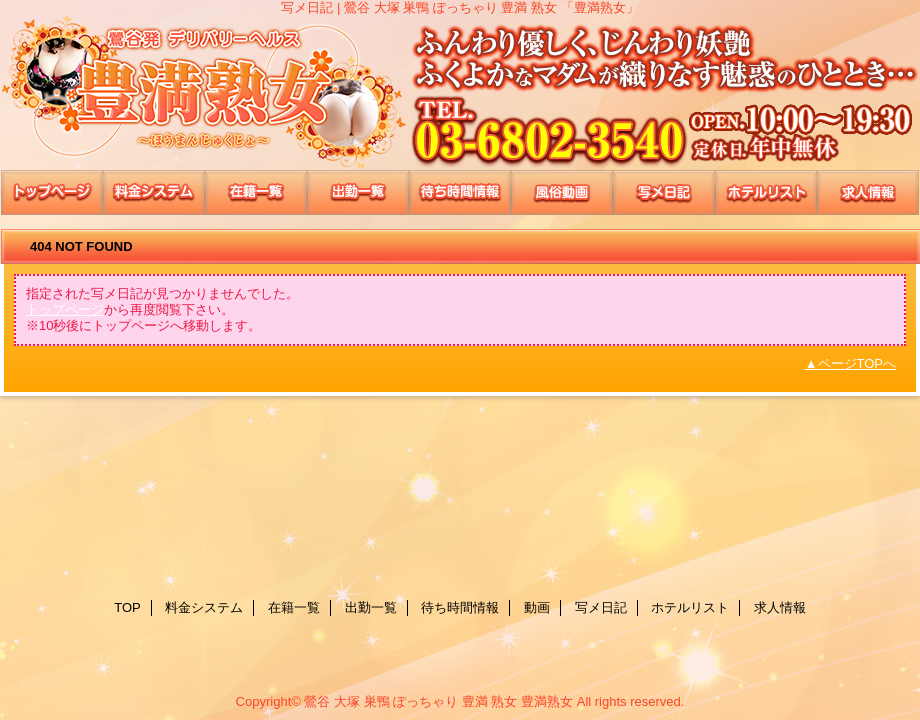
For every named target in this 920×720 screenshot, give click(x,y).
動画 (562, 192)
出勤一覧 (358, 192)
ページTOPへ (857, 363)
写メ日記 (664, 192)
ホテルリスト (766, 192)
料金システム (154, 192)
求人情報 (868, 192)
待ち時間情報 (460, 192)
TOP (52, 192)
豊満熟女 (460, 92)
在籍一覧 (256, 192)
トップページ (65, 309)
